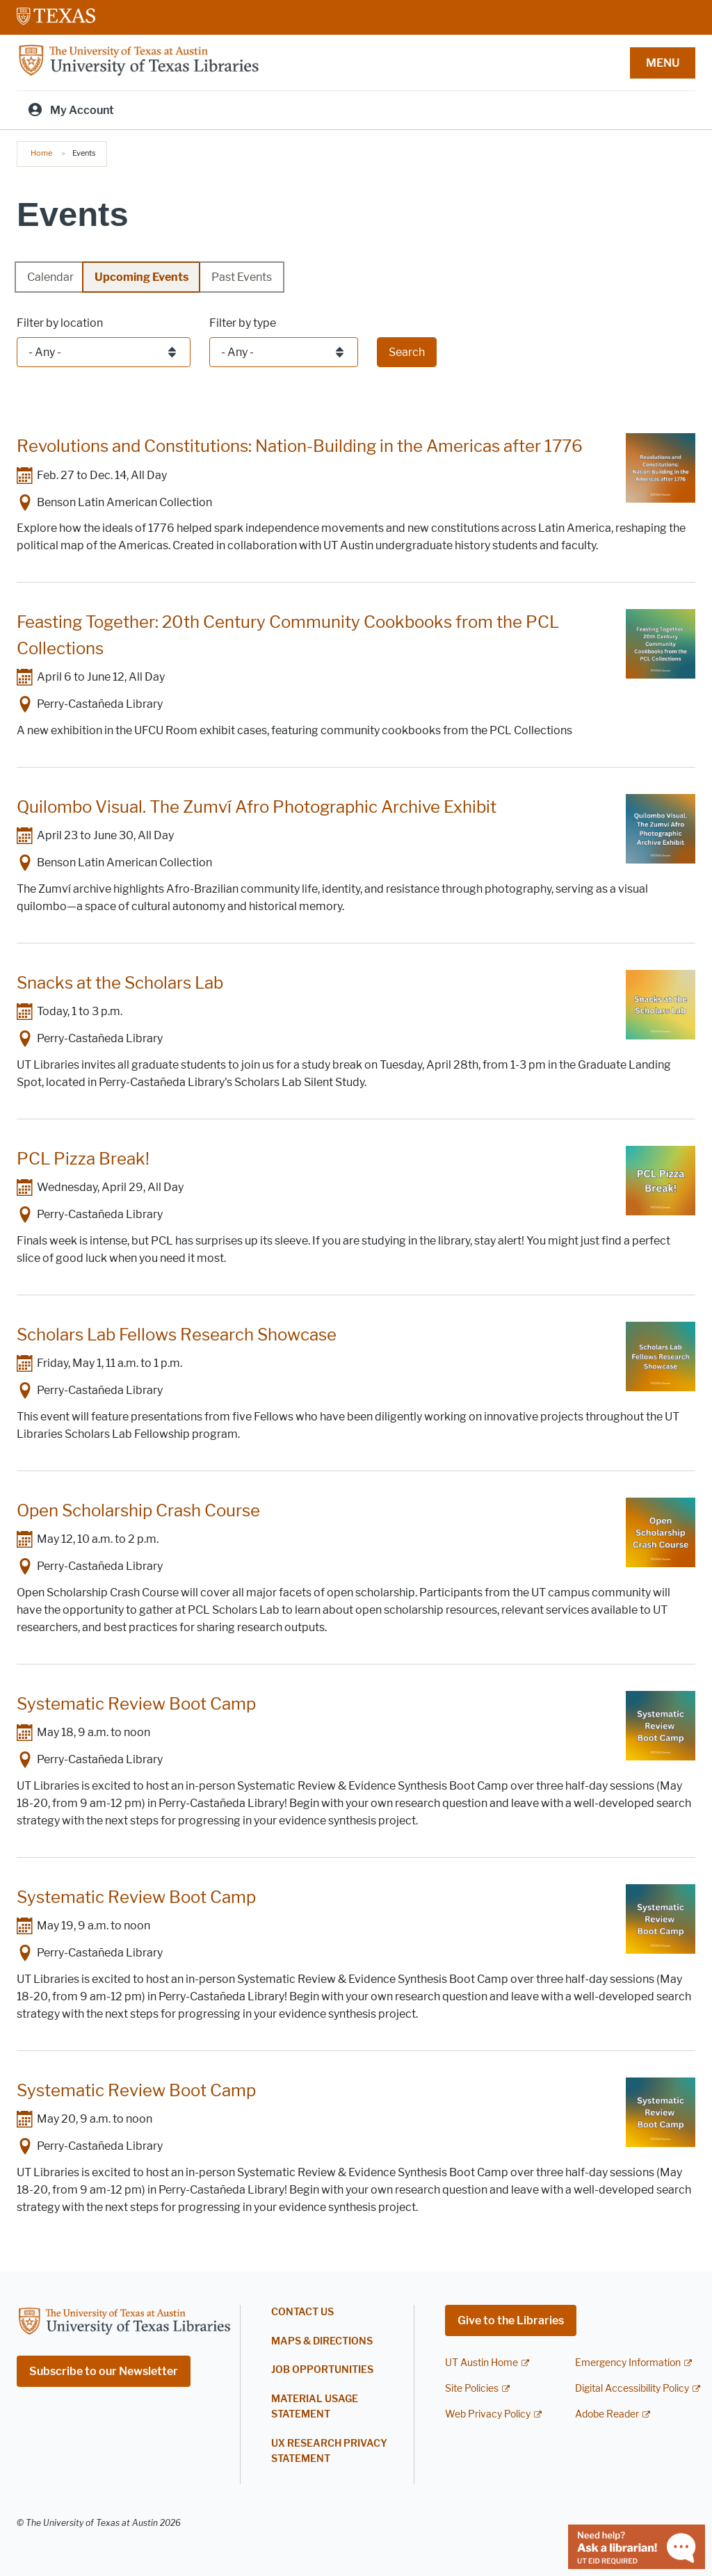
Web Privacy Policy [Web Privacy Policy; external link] (488, 2414)
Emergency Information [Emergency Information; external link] (628, 2363)
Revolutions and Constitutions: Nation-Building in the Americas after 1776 (300, 446)
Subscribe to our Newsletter (103, 2371)
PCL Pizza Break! (83, 1159)
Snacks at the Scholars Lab (120, 983)
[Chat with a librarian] (636, 2545)
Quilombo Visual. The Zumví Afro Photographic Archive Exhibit (256, 807)
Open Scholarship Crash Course (138, 1510)
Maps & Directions (322, 2341)
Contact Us (302, 2312)
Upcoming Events (141, 277)
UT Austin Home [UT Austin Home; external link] (481, 2363)
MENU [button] (662, 63)
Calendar (50, 277)
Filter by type (242, 323)
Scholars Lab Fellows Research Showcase (177, 1335)
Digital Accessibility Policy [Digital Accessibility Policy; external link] (632, 2389)
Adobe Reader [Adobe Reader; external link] (607, 2414)
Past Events (241, 277)
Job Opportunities (322, 2370)
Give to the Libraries (511, 2320)
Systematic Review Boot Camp (136, 1704)
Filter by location (60, 323)
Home (41, 153)
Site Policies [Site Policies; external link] (472, 2389)
